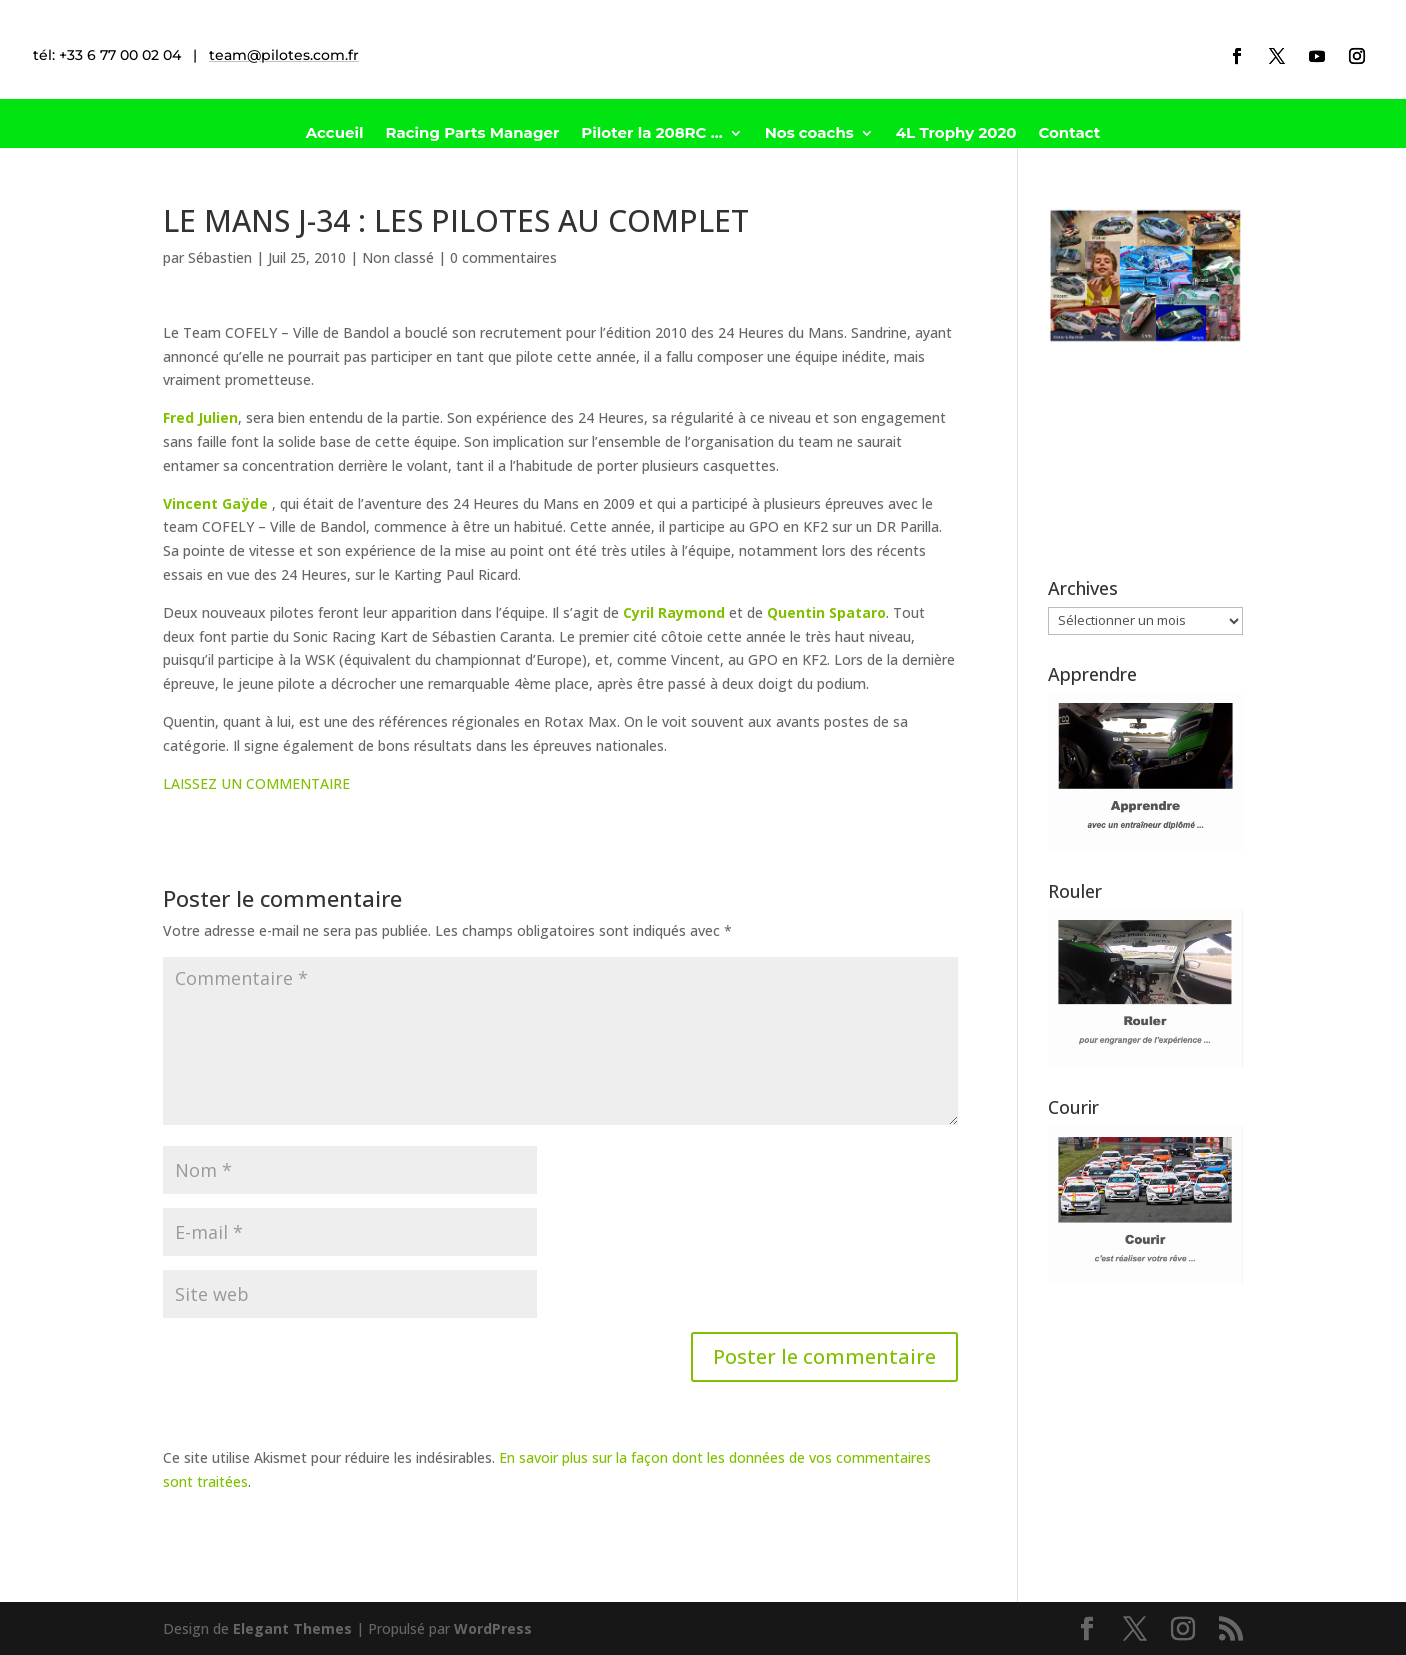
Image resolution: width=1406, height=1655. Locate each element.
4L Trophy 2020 (956, 134)
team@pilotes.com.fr (284, 55)
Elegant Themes (292, 1628)
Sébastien (220, 257)
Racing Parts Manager (472, 134)
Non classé (398, 257)
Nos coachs (809, 134)
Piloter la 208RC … (651, 134)
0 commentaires (503, 257)
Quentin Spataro (826, 612)
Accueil (335, 134)
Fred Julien (200, 417)
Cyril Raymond (674, 612)
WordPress (493, 1628)
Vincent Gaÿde (215, 503)
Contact (1069, 134)
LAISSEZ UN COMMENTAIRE (256, 783)
